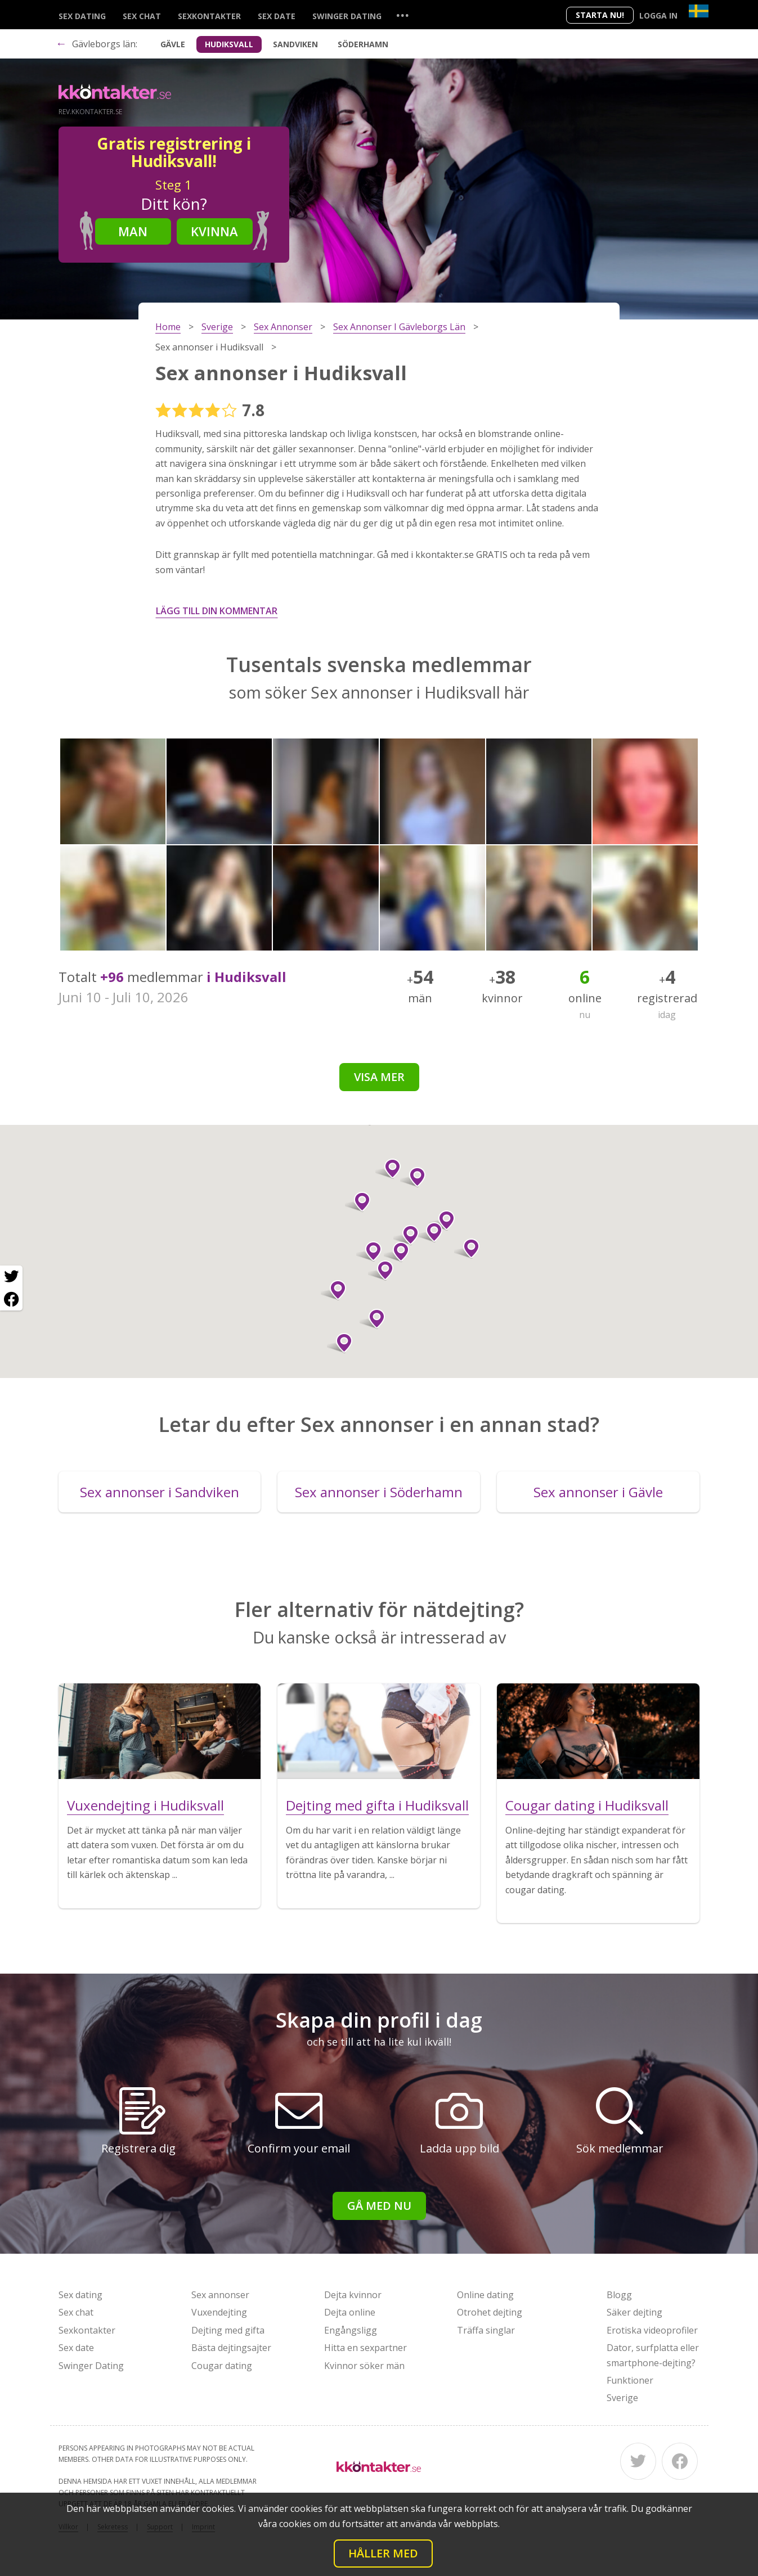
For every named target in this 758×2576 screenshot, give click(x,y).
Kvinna (214, 231)
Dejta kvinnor (353, 2295)
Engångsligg (350, 2330)
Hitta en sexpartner (365, 2347)
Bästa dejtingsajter (231, 2347)
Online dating (485, 2295)
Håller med (383, 2553)
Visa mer (379, 1076)
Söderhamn (363, 44)
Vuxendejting (219, 2312)
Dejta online (349, 2312)
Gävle (172, 44)
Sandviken (295, 44)
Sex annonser (220, 2295)
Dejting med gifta (227, 2330)
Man (132, 231)
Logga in (658, 15)
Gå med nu (379, 2205)
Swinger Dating (347, 16)
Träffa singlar (486, 2330)
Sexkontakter (209, 16)
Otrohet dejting (489, 2312)
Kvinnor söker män (364, 2365)
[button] (357, 1202)
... (402, 15)
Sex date (276, 16)
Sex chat (142, 16)
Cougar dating (221, 2365)
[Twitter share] (11, 1277)
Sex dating (82, 16)
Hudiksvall (229, 44)
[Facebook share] (11, 1299)
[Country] (698, 10)
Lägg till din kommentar (216, 611)
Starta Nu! (600, 15)
